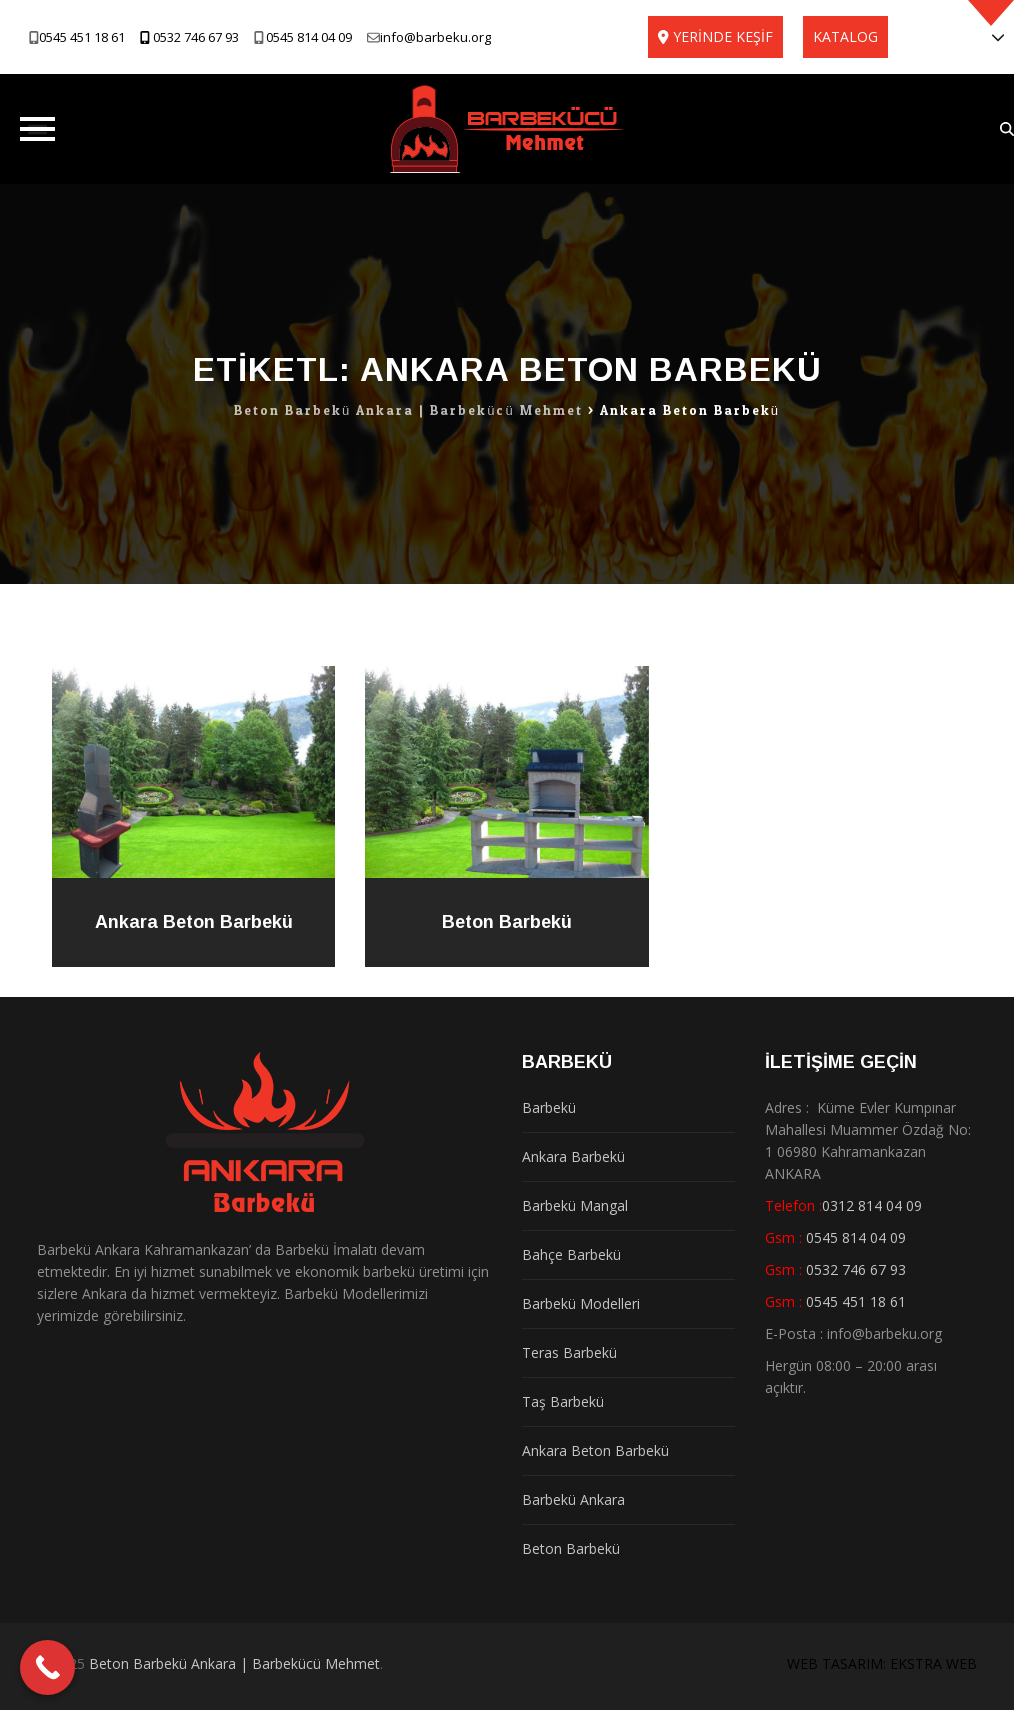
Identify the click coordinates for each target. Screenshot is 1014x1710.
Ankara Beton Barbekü (194, 922)
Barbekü (549, 1107)
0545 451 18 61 (82, 37)
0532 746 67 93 (196, 37)
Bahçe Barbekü (571, 1254)
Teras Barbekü (569, 1352)
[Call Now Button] (47, 1667)
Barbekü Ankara (573, 1499)
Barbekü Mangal (575, 1205)
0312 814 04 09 (872, 1205)
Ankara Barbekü (573, 1156)
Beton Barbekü (507, 922)
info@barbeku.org (435, 37)
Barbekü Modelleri (581, 1303)
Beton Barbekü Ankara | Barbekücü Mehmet (234, 1663)
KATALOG (845, 36)
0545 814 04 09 (309, 37)
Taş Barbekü (563, 1401)
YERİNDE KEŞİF (723, 36)
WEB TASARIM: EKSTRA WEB (882, 1663)
